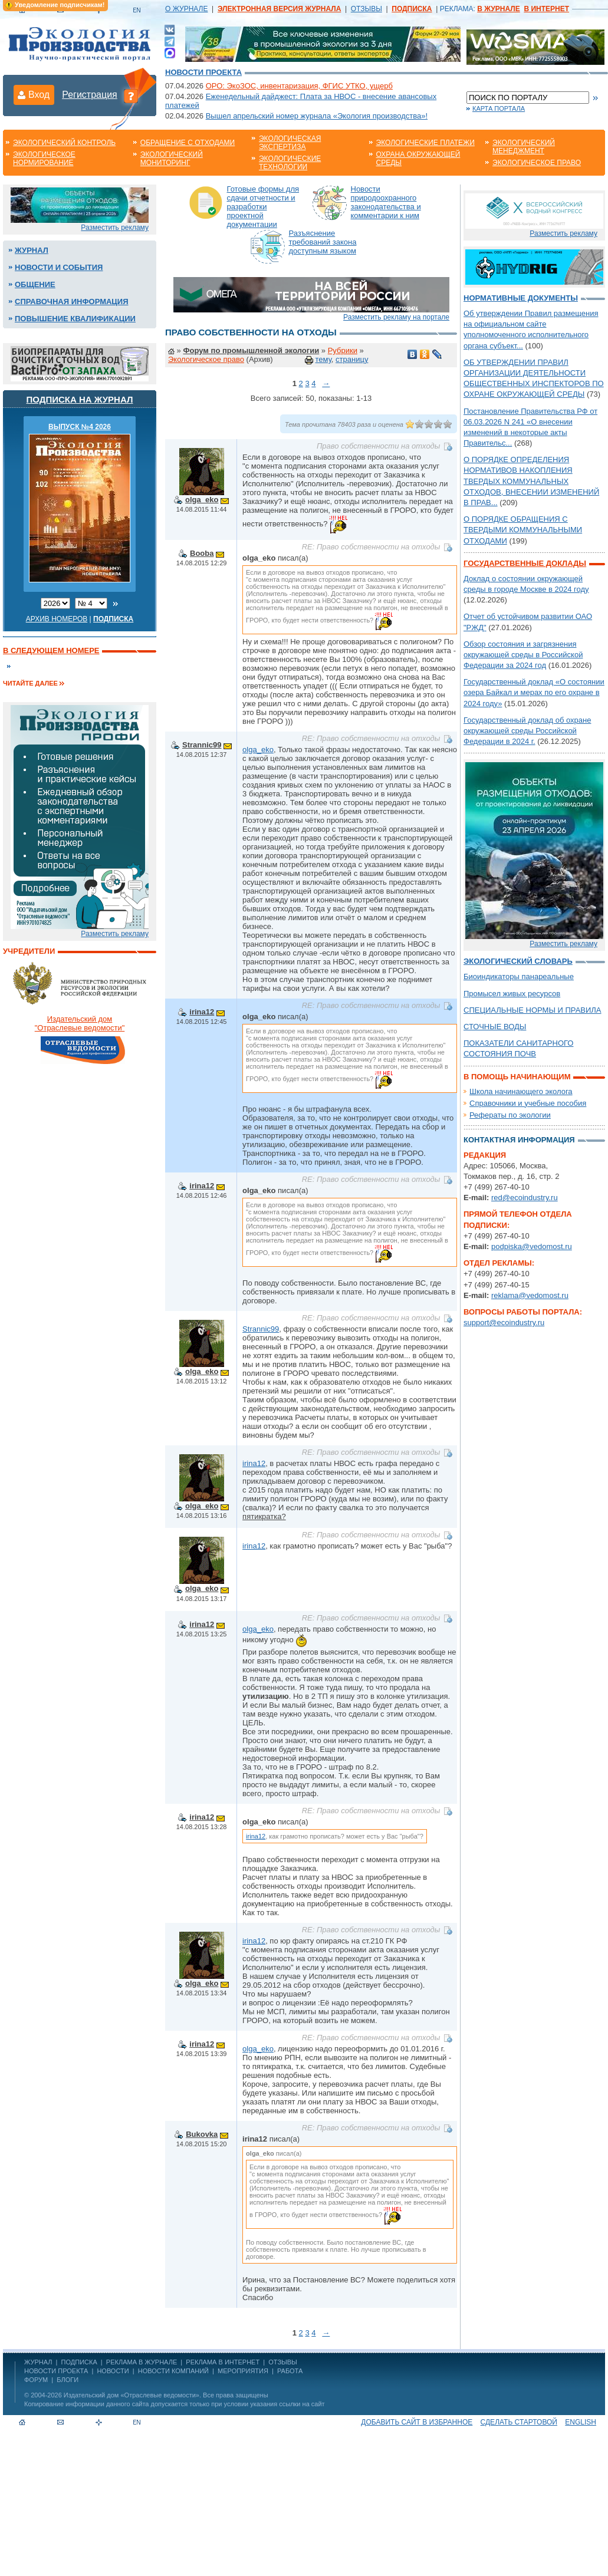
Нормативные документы (521, 298)
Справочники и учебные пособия (527, 1103)
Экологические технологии (290, 162)
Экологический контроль (64, 143)
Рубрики (342, 350)
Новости (113, 2370)
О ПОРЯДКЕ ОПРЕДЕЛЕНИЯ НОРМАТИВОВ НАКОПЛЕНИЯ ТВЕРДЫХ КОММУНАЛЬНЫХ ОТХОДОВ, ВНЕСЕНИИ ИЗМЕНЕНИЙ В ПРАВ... (531, 481)
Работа (290, 2370)
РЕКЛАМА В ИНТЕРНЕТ (222, 2362)
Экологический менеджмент (523, 147)
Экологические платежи (425, 143)
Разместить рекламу (115, 227)
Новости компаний (173, 2370)
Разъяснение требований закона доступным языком (323, 242)
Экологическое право (536, 163)
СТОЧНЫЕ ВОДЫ (495, 1026)
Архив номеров (57, 619)
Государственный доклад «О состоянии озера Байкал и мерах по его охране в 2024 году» (534, 692)
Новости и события (59, 267)
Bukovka (202, 2134)
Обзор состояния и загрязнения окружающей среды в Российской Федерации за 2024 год (523, 655)
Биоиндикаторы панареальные (519, 976)
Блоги (67, 2379)
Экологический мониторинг (171, 158)
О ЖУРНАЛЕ (186, 9)
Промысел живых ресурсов (512, 993)
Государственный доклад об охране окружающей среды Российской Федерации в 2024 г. (527, 731)
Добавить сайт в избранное (416, 2422)
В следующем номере (51, 650)
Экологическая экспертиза (290, 142)
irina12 (201, 1011)
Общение (35, 284)
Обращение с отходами (187, 143)
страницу (352, 359)
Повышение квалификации (75, 318)
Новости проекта (203, 72)
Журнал (31, 250)
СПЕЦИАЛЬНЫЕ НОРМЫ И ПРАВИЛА (533, 1010)
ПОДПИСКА (79, 2362)
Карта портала (498, 108)
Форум (36, 2379)
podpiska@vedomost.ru (531, 1246)
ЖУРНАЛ (38, 2362)
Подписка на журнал (80, 399)
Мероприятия (243, 2370)
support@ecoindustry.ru (504, 1322)
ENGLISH (580, 2422)
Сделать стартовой (519, 2422)
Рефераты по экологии (510, 1115)
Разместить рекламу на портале (396, 317)
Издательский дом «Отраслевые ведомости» (131, 2395)
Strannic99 (201, 744)
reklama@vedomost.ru (529, 1295)
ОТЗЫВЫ (366, 9)
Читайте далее (30, 683)
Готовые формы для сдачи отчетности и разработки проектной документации (263, 207)
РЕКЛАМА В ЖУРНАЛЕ (141, 2362)
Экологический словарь (518, 961)
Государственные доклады (525, 563)
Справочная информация (72, 301)
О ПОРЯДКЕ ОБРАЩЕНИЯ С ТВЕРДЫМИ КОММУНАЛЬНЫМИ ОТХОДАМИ (523, 530)
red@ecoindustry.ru (524, 1197)
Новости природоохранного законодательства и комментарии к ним (386, 202)
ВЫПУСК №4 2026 (79, 427)
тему (323, 359)
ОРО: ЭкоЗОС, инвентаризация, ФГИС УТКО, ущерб (299, 85)
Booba (201, 553)
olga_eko (201, 499)
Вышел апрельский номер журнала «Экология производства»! (317, 115)
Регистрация (89, 95)
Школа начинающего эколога (521, 1091)
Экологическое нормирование (44, 158)
